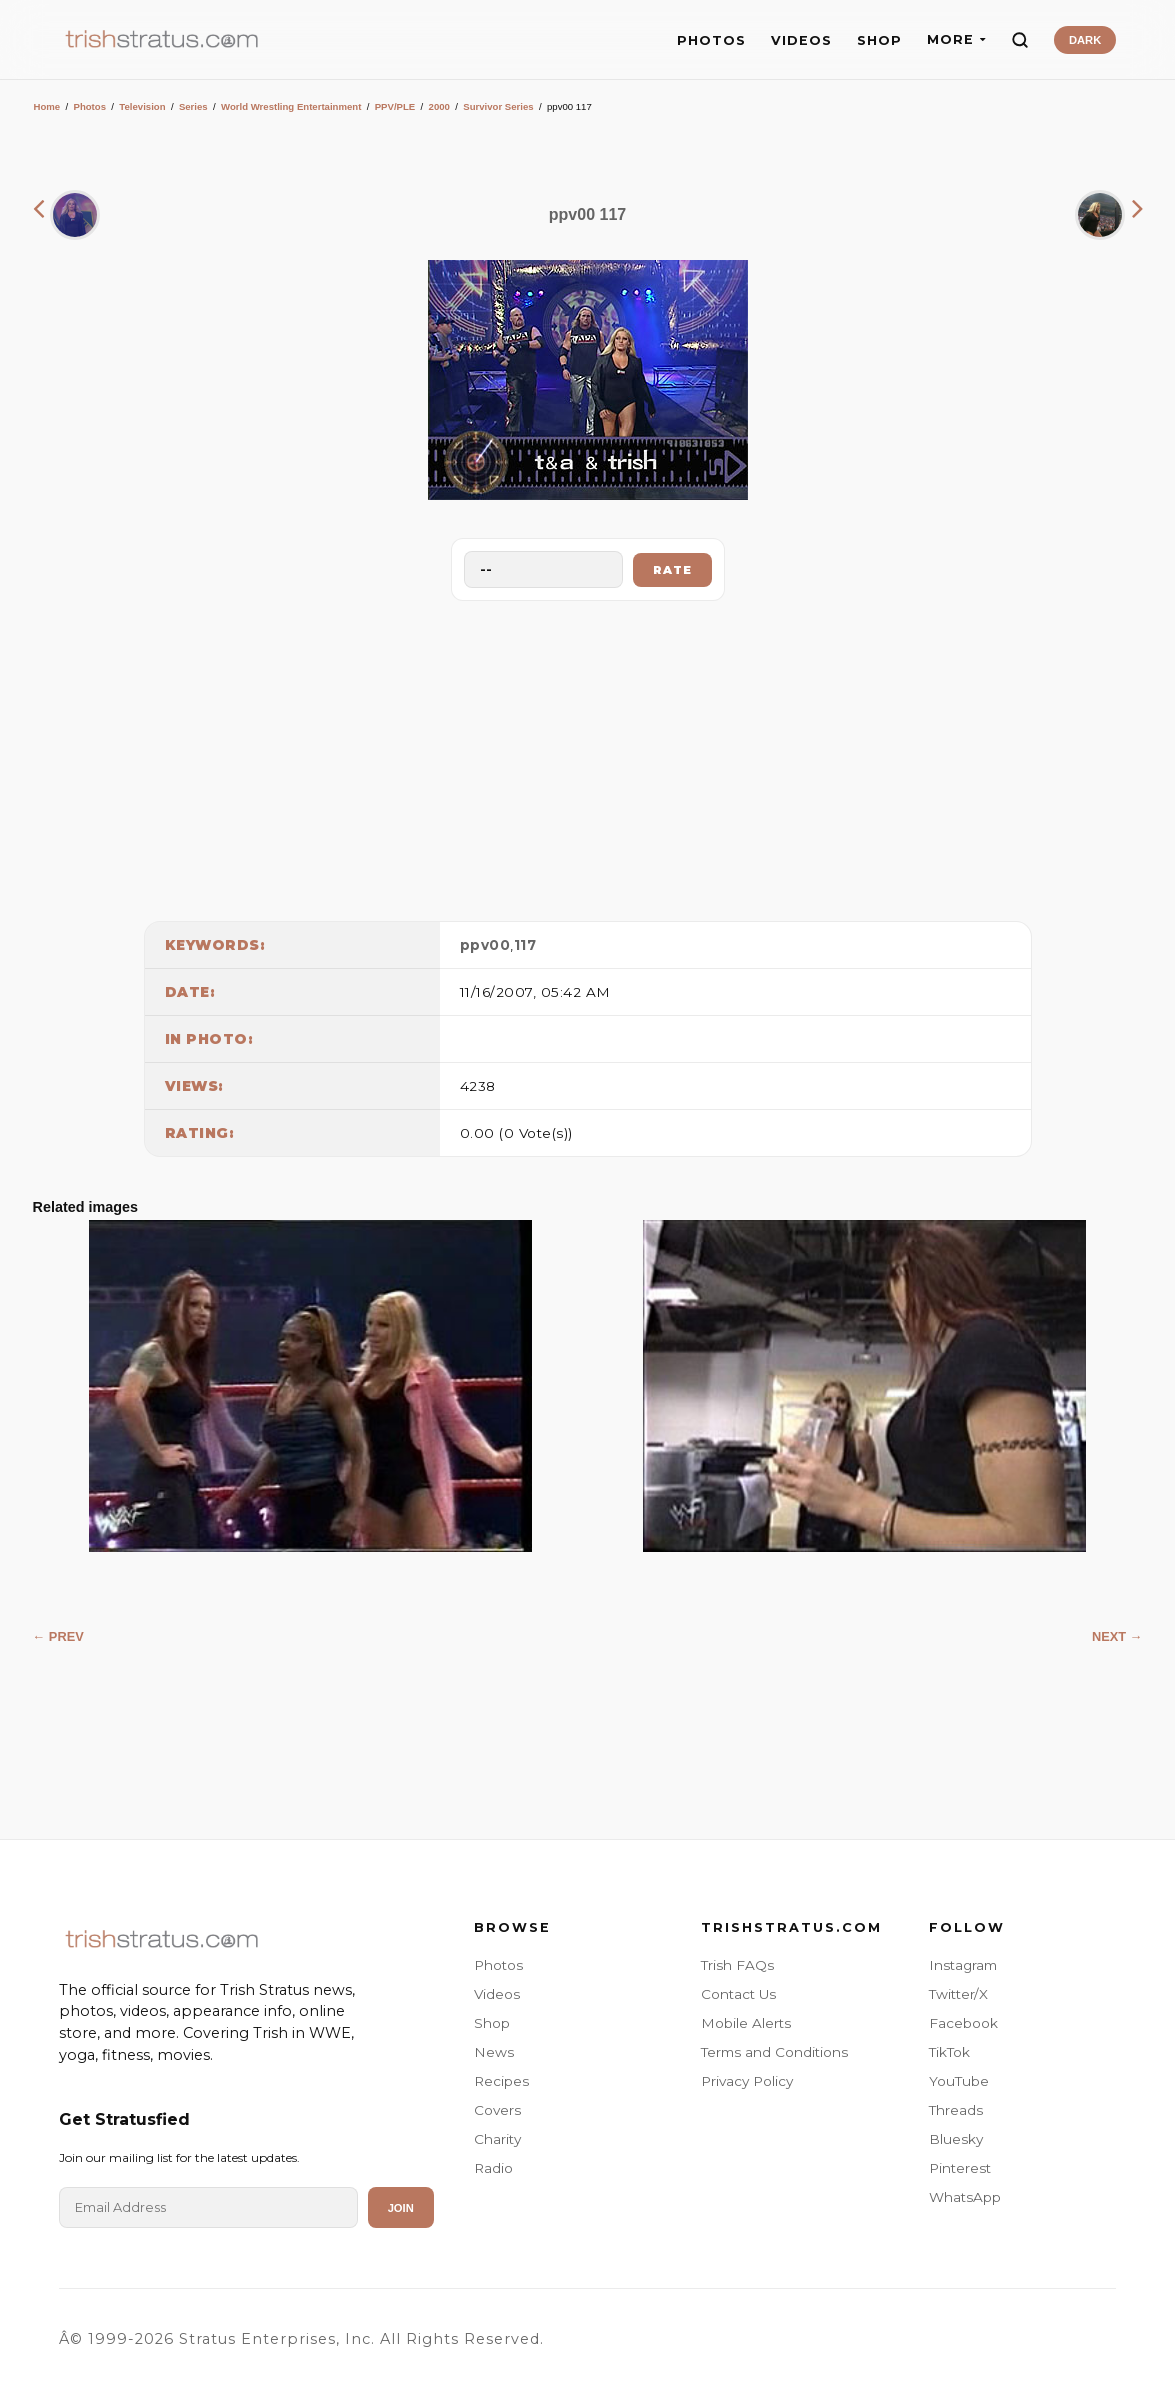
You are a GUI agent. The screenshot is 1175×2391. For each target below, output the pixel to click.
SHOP (879, 40)
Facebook (963, 2023)
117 (525, 945)
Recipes (501, 2081)
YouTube (959, 2081)
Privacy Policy (747, 2081)
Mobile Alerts (746, 2023)
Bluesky (956, 2139)
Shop (492, 2023)
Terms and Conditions (774, 2052)
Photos (89, 106)
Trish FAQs (737, 1965)
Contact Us (738, 1994)
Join (401, 2208)
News (494, 2052)
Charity (497, 2139)
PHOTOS (711, 40)
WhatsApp (965, 2197)
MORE (956, 39)
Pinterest (960, 2168)
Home (47, 106)
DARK (1085, 40)
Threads (956, 2110)
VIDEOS (801, 40)
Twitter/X (958, 1994)
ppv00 (485, 945)
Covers (497, 2110)
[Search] (1020, 40)
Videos (497, 1994)
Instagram (963, 1965)
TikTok (949, 2052)
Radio (493, 2168)
